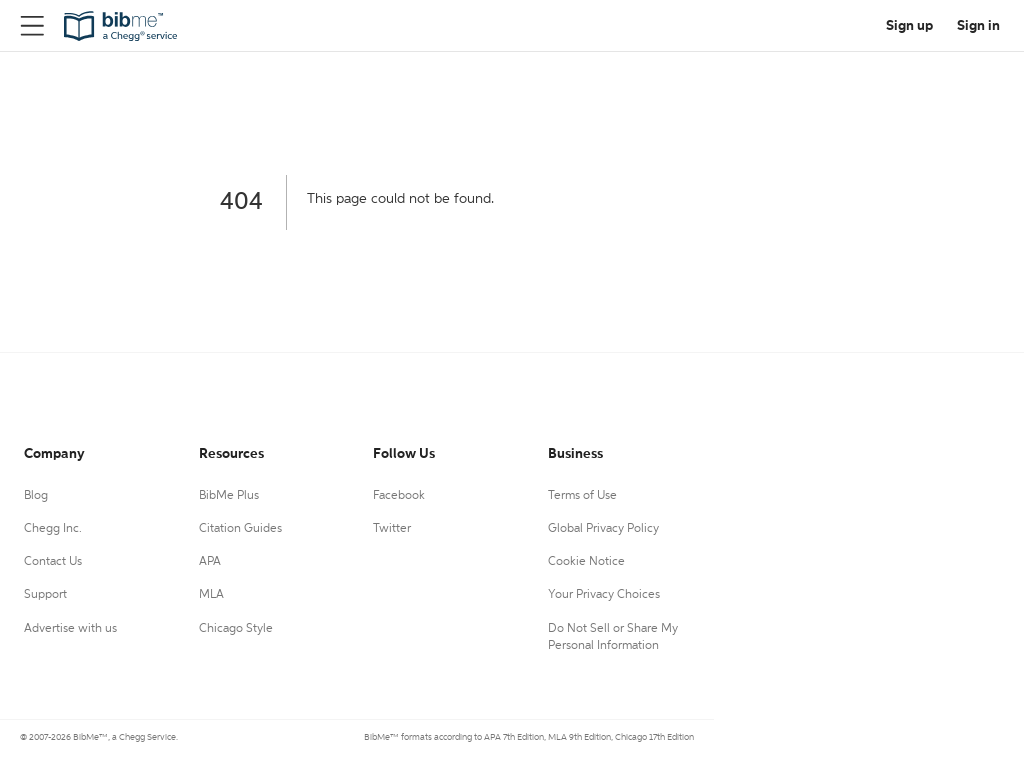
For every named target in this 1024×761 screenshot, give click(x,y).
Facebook (399, 496)
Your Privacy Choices (604, 595)
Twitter (392, 529)
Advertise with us (70, 629)
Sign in (978, 26)
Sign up (909, 26)
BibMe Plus (229, 496)
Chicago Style (236, 629)
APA (210, 562)
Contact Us (53, 562)
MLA (211, 595)
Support (45, 595)
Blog (36, 496)
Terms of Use (582, 496)
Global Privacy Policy (603, 529)
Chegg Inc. (53, 529)
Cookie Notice (586, 562)
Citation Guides (240, 529)
